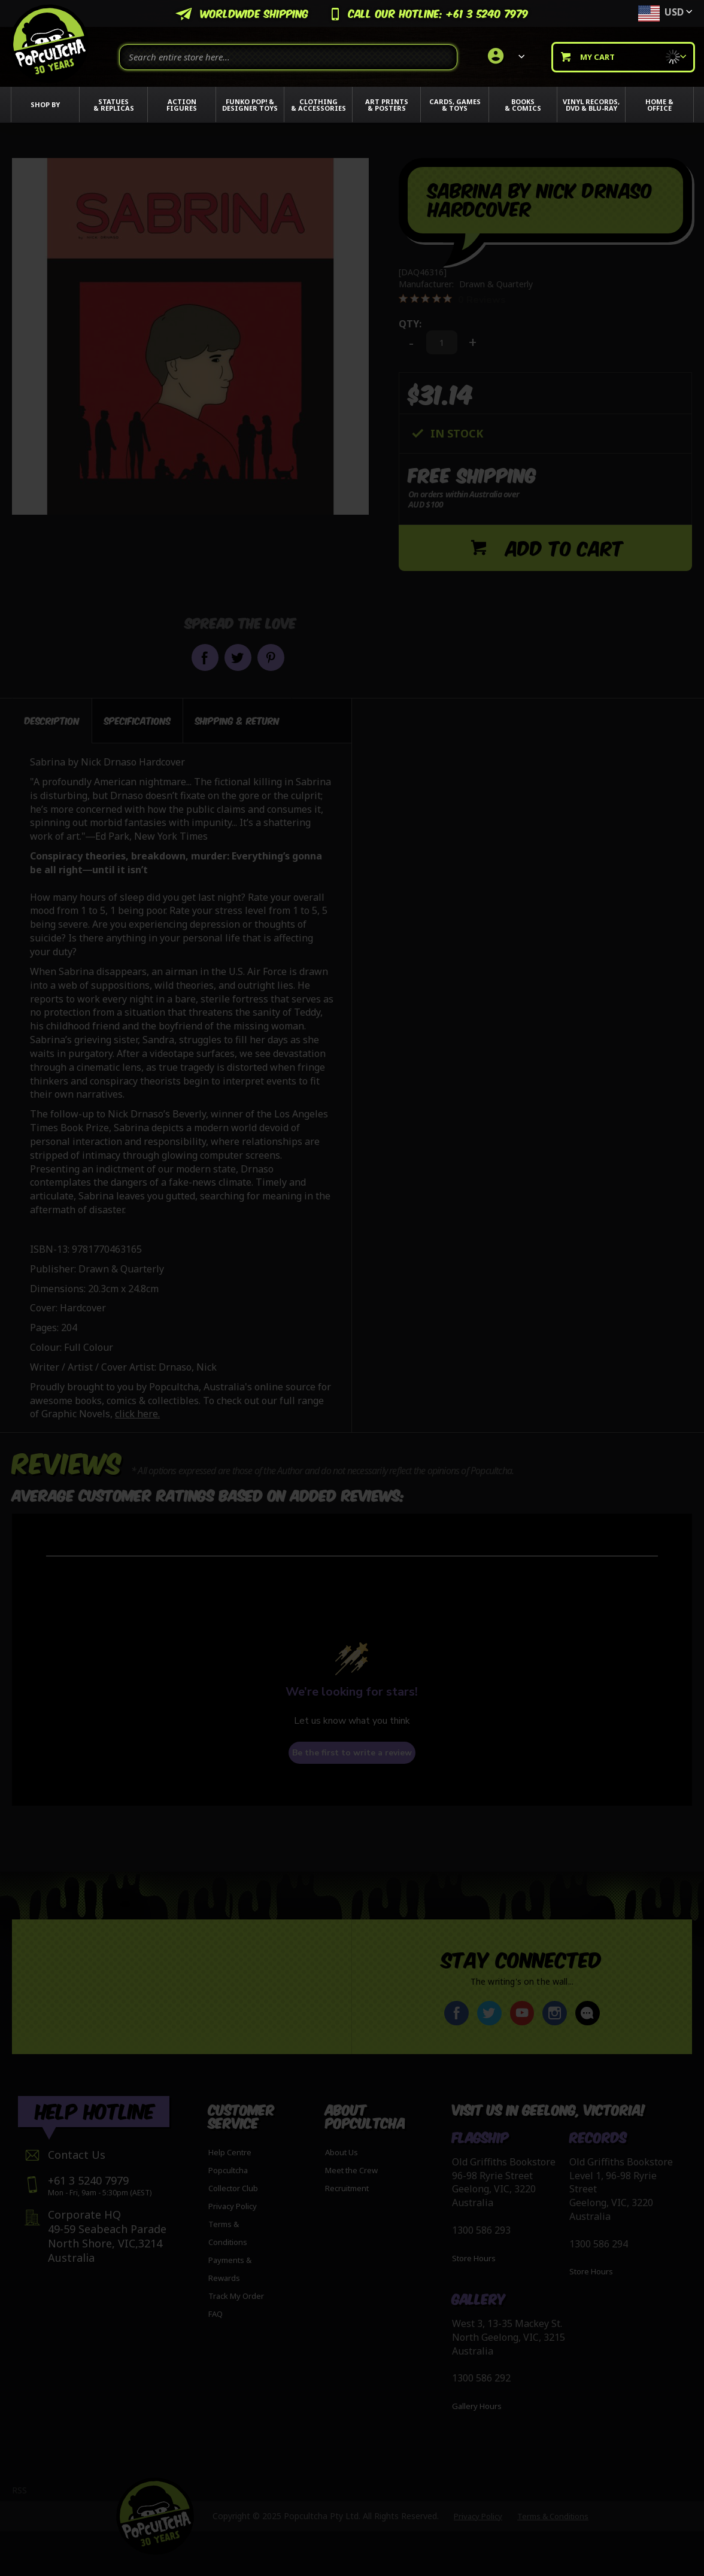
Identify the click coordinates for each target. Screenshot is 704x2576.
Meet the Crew (351, 2170)
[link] (504, 56)
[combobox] (288, 57)
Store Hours (474, 2258)
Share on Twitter (237, 657)
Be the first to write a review (352, 1752)
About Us (341, 2152)
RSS (19, 2490)
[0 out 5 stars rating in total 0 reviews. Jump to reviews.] (452, 299)
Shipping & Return (237, 720)
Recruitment (347, 2188)
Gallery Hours (477, 2406)
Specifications (137, 720)
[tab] (52, 720)
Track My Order (236, 2296)
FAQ (215, 2313)
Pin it (270, 657)
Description (52, 720)
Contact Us (76, 2154)
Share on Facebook (205, 657)
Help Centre (229, 2152)
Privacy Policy (232, 2206)
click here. (137, 1413)
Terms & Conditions (552, 2516)
